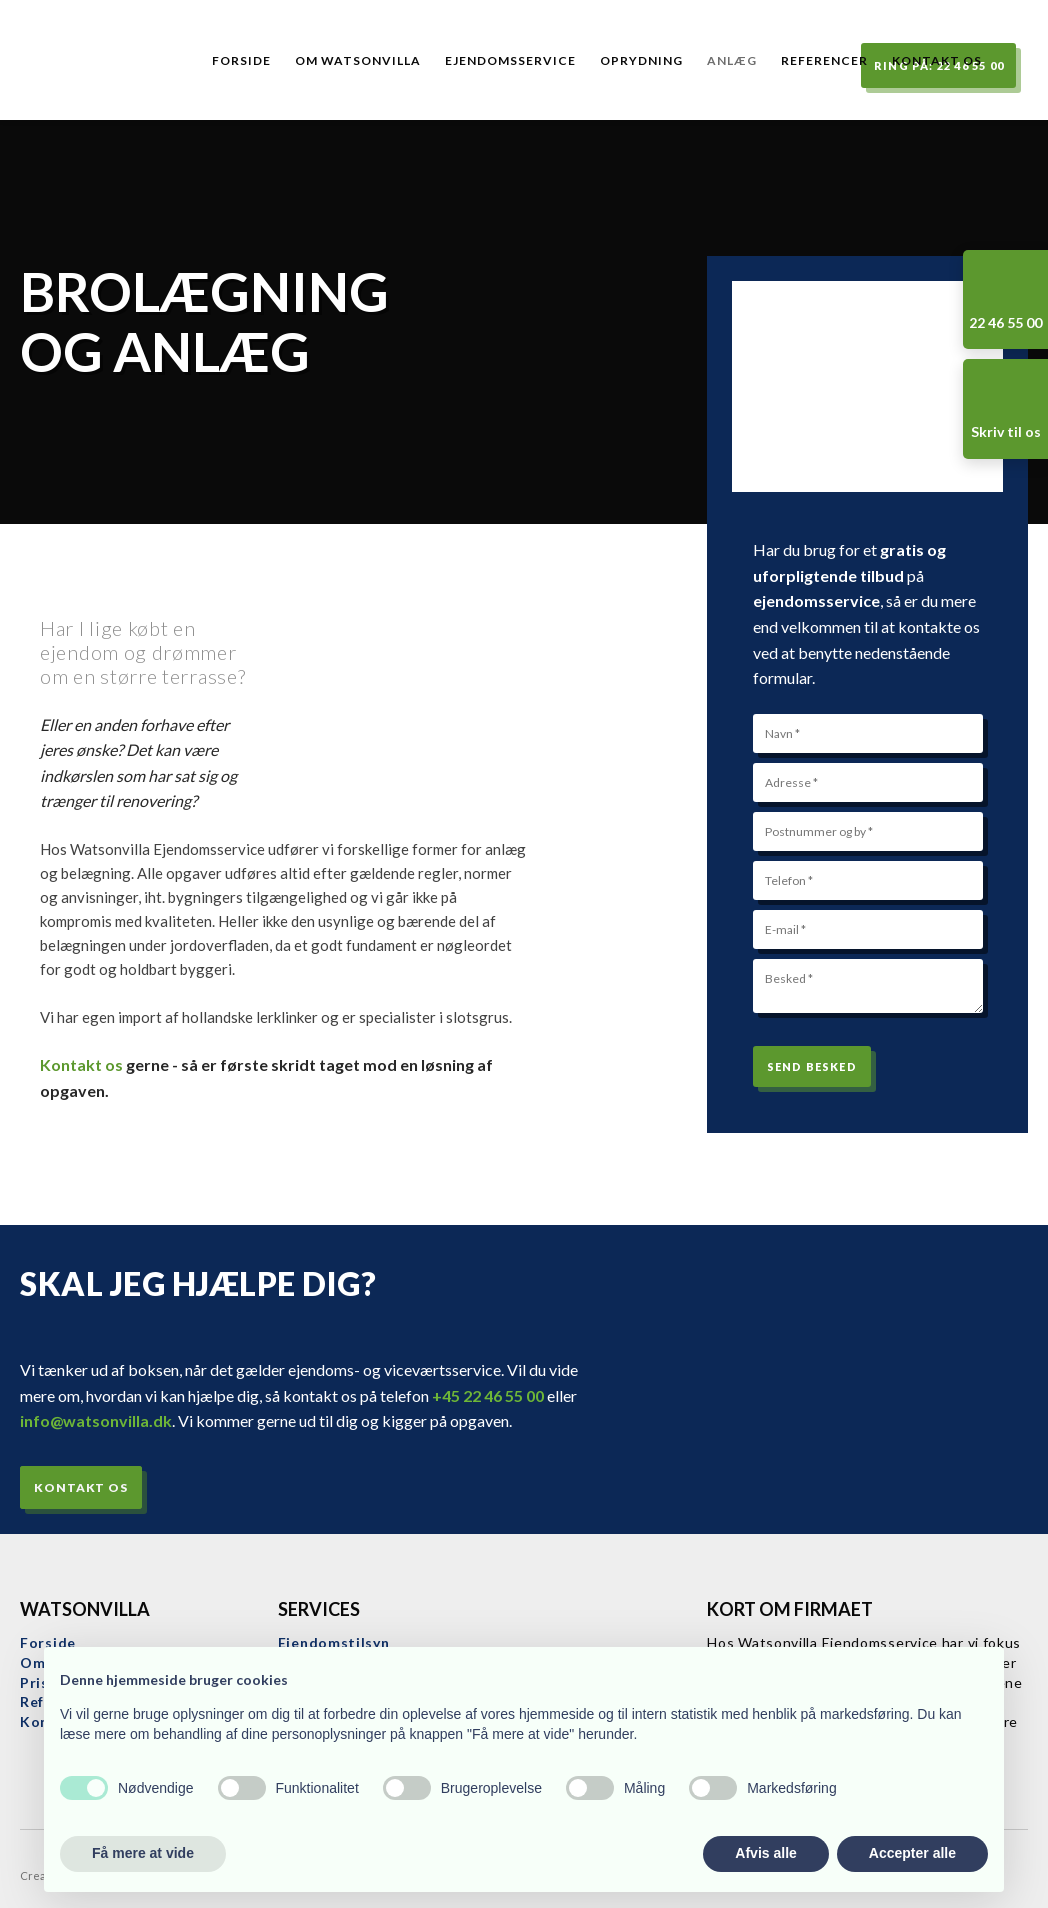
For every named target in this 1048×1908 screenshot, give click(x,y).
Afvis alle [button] (765, 1853)
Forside (241, 60)
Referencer (824, 60)
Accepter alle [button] (912, 1853)
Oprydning (641, 60)
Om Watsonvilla (358, 60)
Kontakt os (937, 60)
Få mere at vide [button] (143, 1853)
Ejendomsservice (510, 60)
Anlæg (732, 60)
